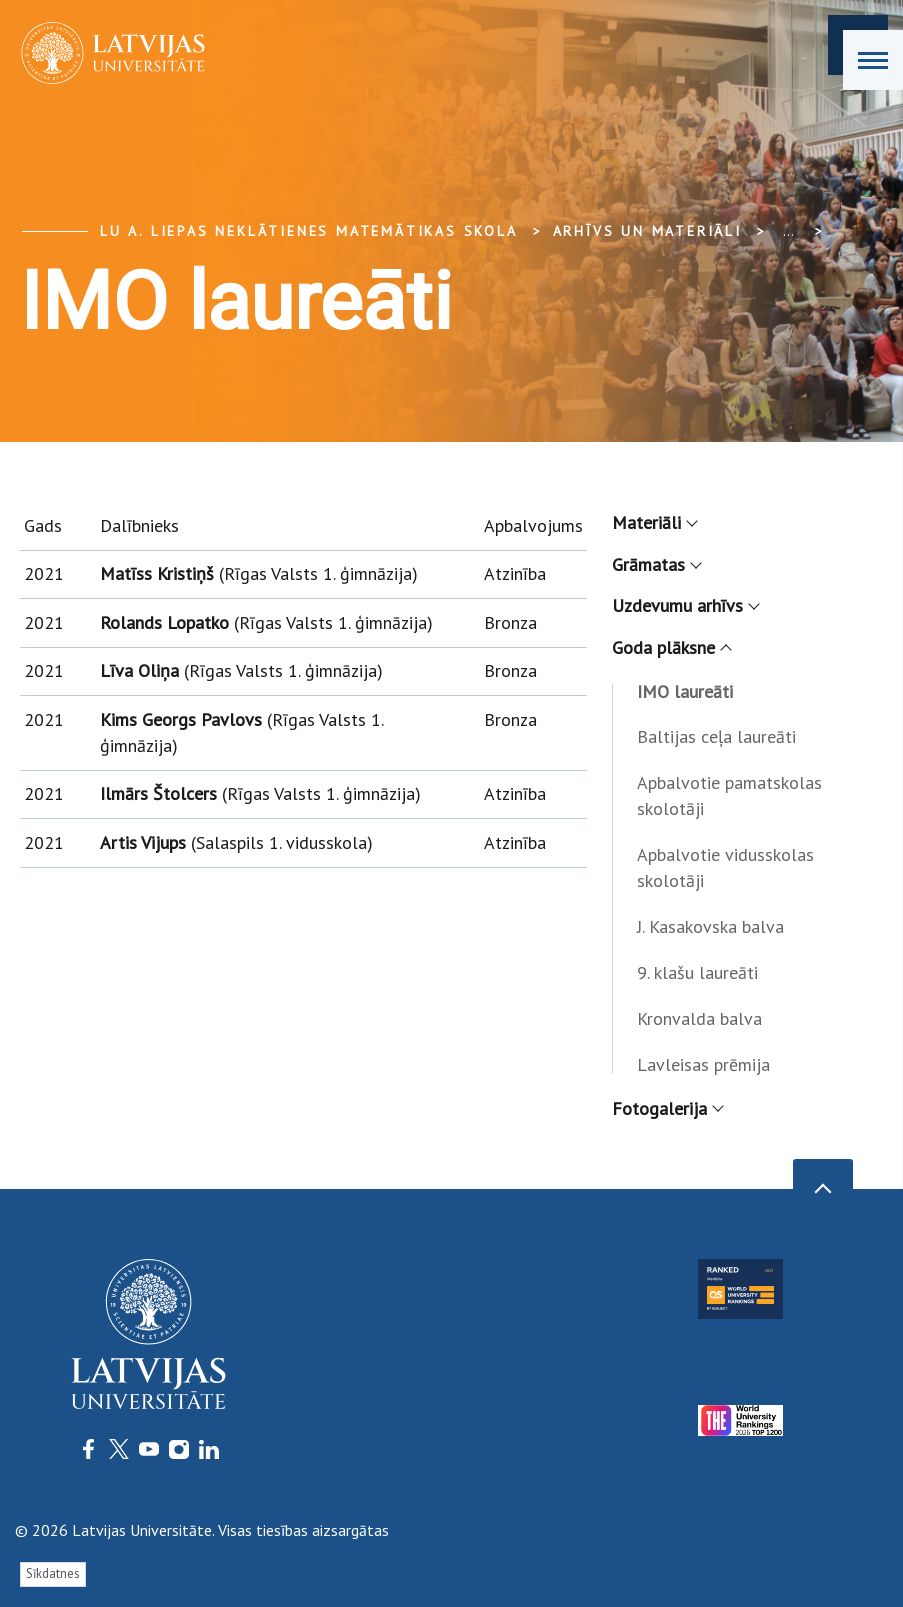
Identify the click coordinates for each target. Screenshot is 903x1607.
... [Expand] (788, 231)
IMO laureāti (685, 691)
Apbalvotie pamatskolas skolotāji (729, 795)
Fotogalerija (667, 1108)
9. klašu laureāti (697, 972)
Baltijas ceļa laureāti (716, 736)
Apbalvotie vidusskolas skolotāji (725, 867)
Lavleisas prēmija (703, 1064)
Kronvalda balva (699, 1018)
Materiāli (654, 522)
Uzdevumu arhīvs (685, 605)
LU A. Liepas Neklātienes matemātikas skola (309, 231)
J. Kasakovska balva (710, 926)
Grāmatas (656, 564)
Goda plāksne (671, 647)
